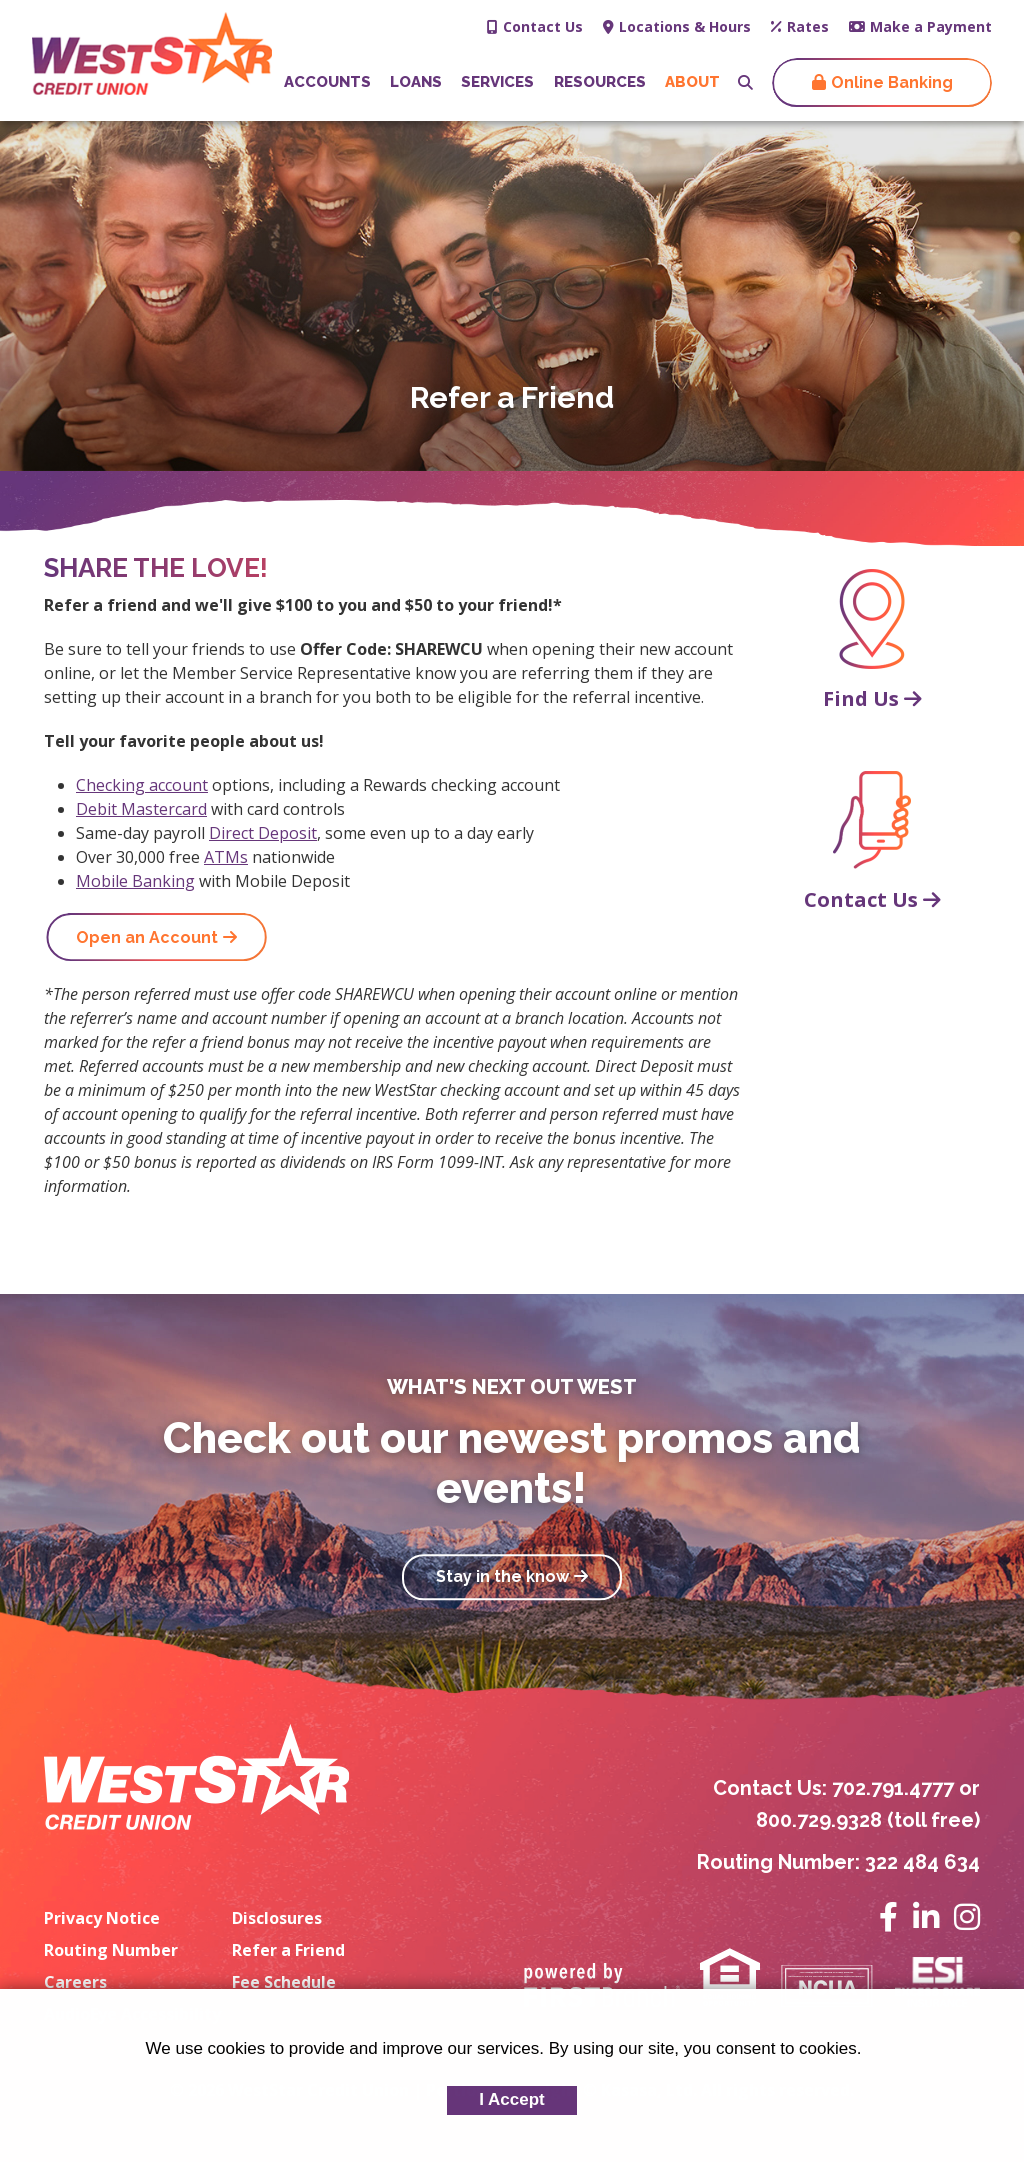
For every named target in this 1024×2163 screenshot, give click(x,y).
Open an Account (147, 937)
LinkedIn (926, 1917)
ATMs (226, 857)
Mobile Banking (135, 881)
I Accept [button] (512, 2099)
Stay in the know (502, 1577)
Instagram (967, 1917)
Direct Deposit (263, 833)
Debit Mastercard (141, 809)
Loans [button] (416, 82)
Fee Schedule (284, 1982)
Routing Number (111, 1950)
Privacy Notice (102, 1918)
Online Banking (892, 82)
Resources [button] (600, 82)
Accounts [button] (327, 82)
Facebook (888, 1917)
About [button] (692, 82)
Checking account (142, 785)
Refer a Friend (288, 1950)
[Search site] (745, 82)
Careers (75, 1982)
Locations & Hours (685, 26)
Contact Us (543, 26)
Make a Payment (931, 26)
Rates (808, 26)
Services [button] (497, 82)
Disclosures (277, 1918)
